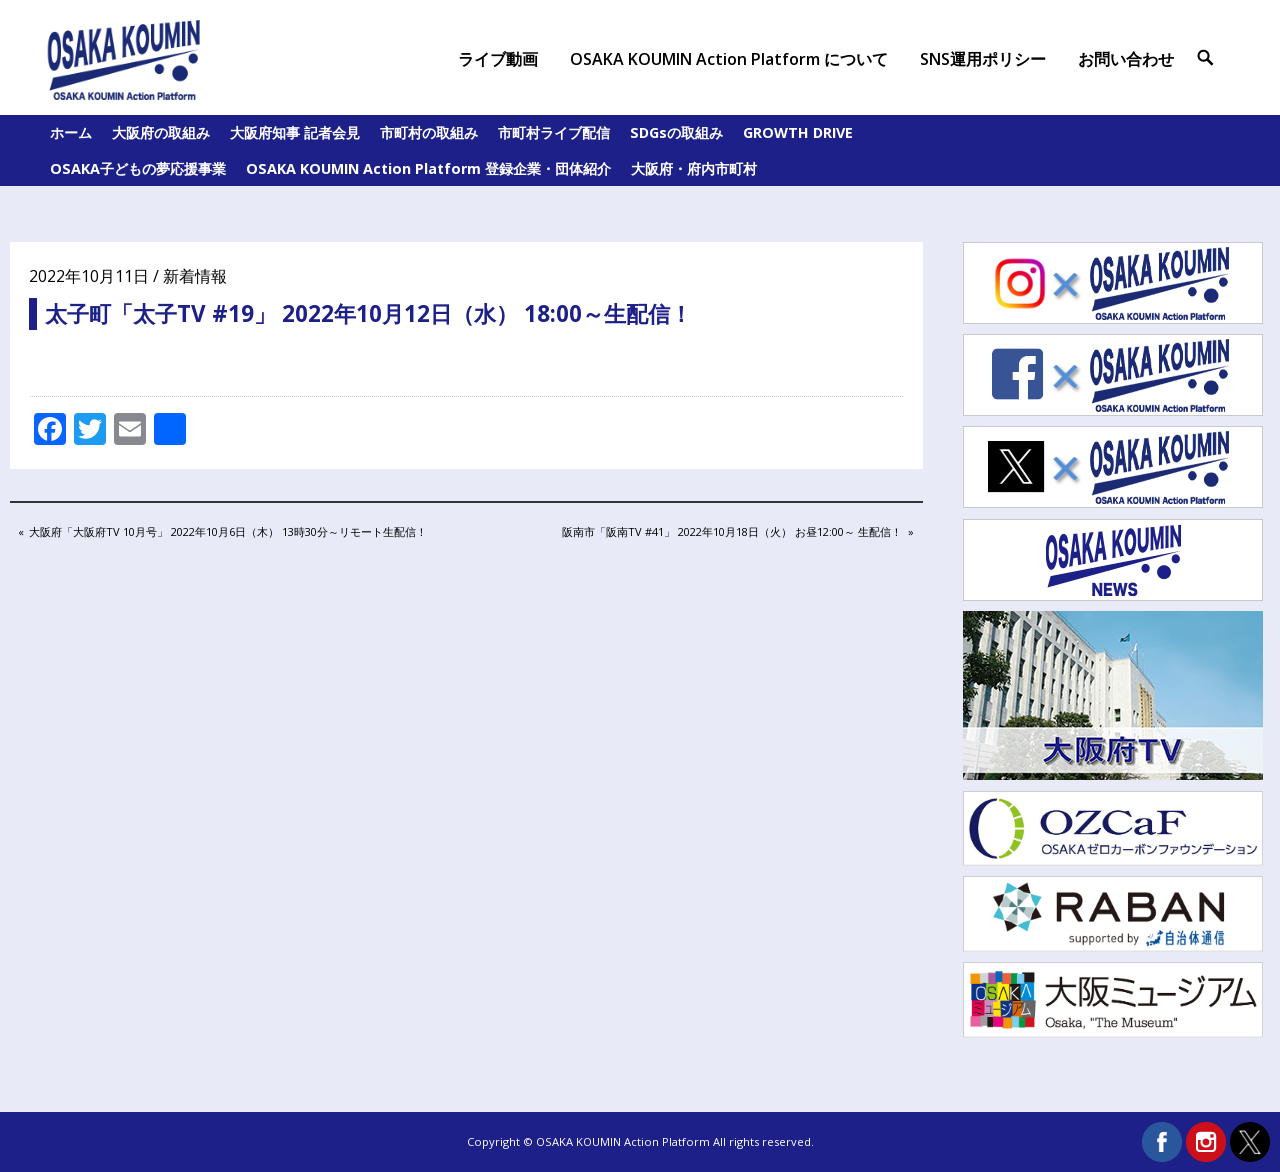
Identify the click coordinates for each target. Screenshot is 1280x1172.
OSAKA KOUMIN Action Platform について (729, 59)
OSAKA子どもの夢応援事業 (138, 168)
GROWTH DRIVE (798, 132)
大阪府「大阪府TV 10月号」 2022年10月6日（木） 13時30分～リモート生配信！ (227, 533)
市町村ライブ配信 (554, 132)
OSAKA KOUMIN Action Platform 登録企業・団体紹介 (428, 168)
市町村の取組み (429, 132)
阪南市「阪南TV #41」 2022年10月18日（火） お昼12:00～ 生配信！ (731, 533)
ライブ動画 (498, 59)
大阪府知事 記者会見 (295, 132)
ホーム (71, 132)
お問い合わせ (1126, 59)
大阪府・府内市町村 (694, 168)
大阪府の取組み (161, 132)
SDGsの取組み (676, 132)
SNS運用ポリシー (983, 59)
